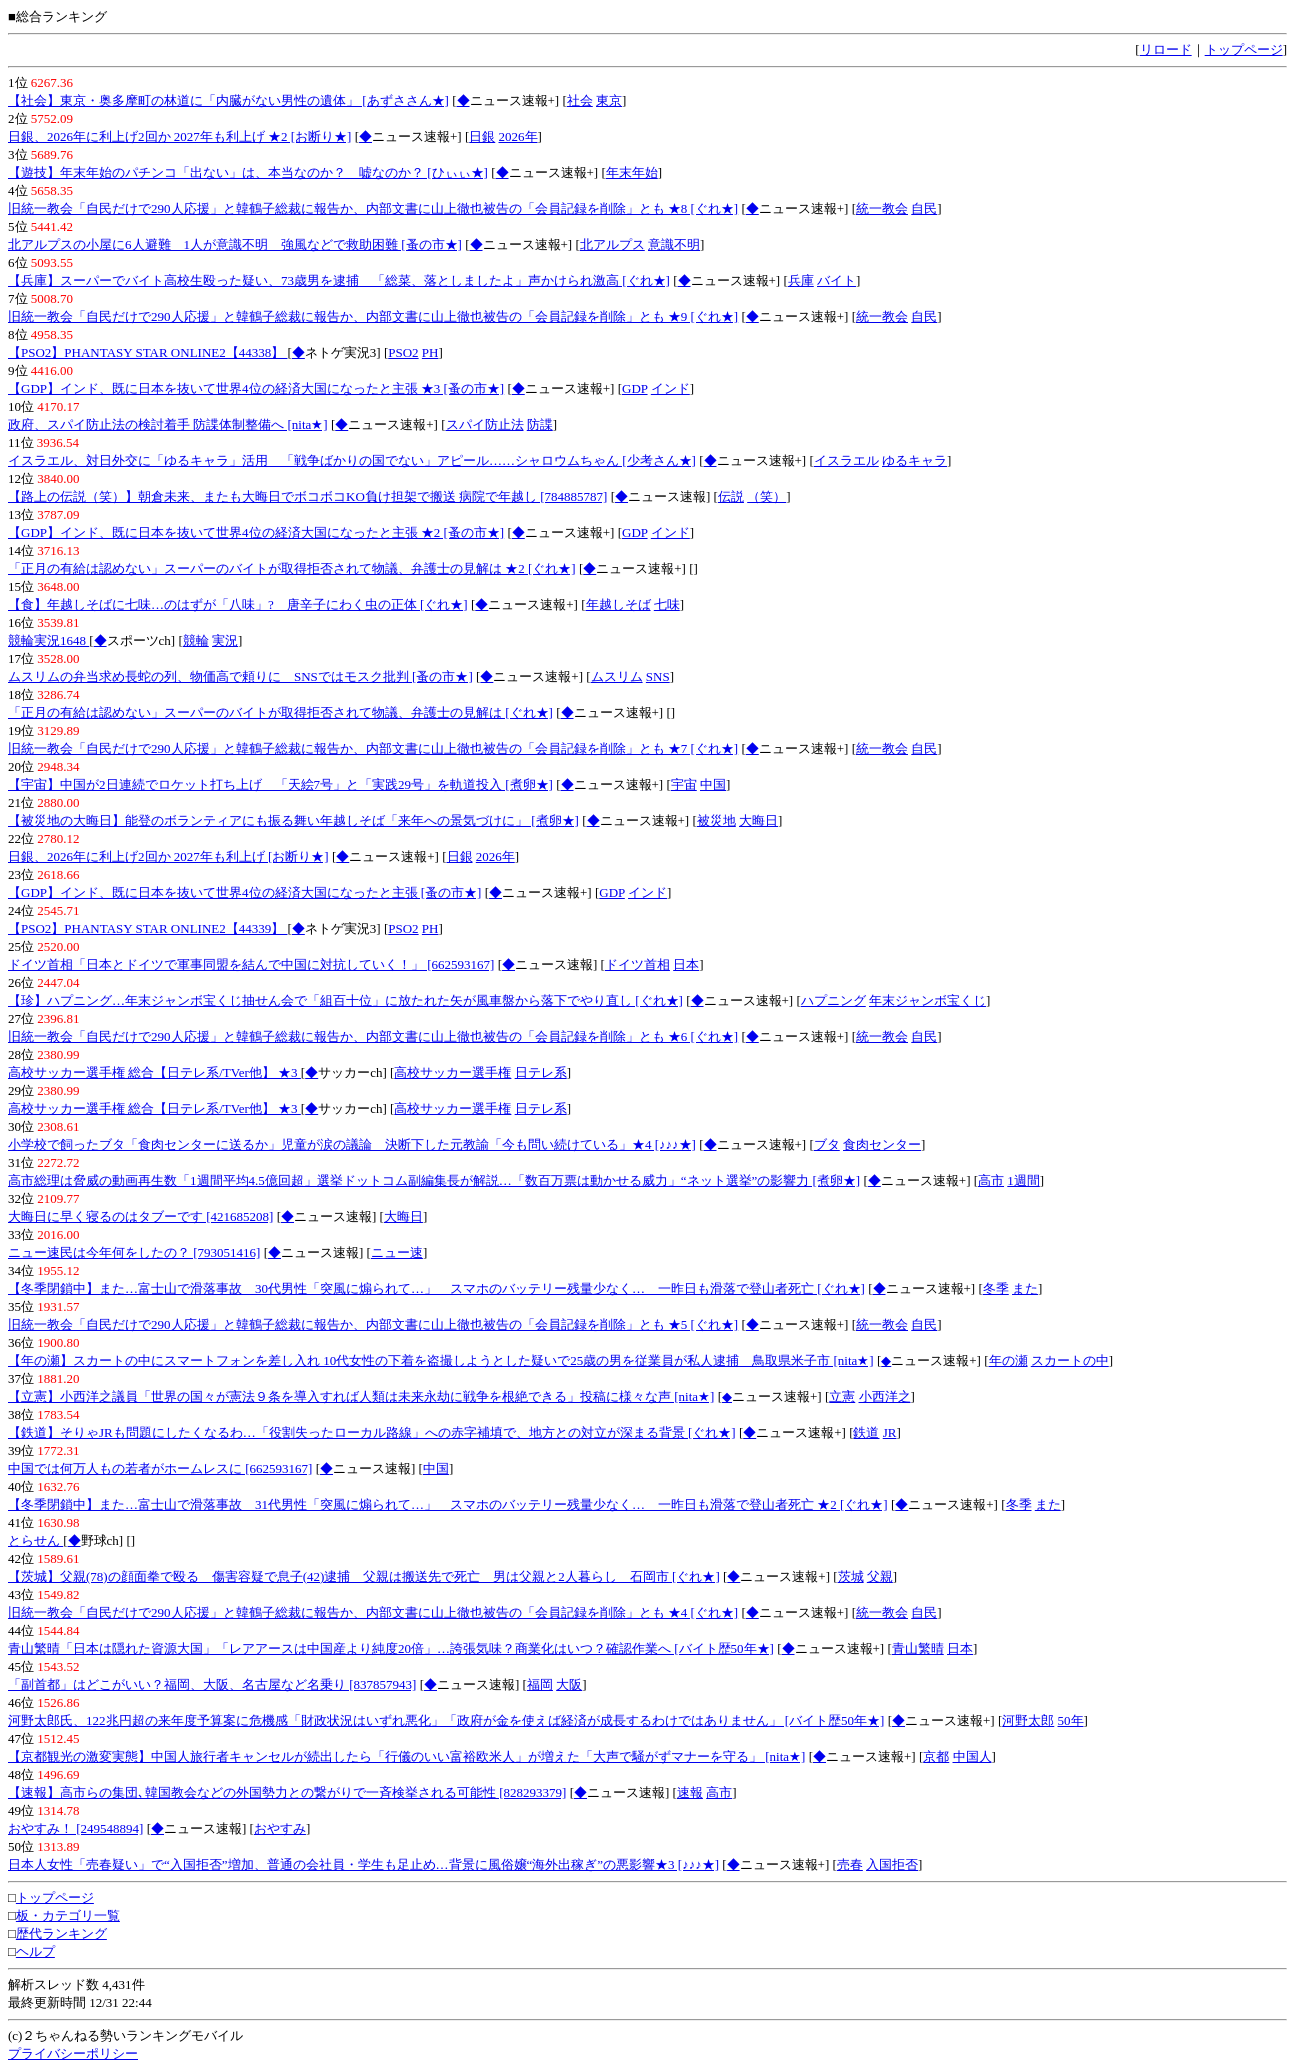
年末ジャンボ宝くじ (927, 1000)
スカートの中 (1070, 1360)
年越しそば (618, 604)
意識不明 (674, 244)
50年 (1071, 1720)
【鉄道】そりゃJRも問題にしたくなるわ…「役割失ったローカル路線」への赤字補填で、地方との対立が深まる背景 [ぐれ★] (372, 1432)
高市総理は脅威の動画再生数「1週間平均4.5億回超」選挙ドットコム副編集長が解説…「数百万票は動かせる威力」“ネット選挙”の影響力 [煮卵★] (434, 1180)
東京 (609, 100)
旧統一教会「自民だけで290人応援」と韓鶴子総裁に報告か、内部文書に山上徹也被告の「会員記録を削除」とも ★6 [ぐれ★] (373, 1036)
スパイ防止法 (485, 424)
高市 (991, 1180)
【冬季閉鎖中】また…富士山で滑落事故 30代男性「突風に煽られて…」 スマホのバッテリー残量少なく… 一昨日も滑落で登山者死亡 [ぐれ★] (436, 1288)
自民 (924, 208)
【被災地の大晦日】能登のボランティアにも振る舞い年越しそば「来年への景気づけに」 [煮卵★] (293, 820)
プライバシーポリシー (73, 2053)
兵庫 (801, 280)
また (1025, 1288)
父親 (880, 1576)
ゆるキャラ (914, 460)
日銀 (482, 136)
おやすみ (280, 1828)
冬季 (996, 1288)
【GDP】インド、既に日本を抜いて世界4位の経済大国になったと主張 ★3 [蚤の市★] (256, 388)
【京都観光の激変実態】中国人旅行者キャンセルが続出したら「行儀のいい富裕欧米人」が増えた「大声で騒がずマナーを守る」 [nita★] (406, 1756)
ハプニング (833, 1000)
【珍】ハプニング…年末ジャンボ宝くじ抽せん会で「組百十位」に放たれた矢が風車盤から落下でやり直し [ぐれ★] (345, 1000)
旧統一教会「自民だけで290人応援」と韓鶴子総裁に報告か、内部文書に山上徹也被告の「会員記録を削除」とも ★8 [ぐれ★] (373, 208)
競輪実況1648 (48, 640)
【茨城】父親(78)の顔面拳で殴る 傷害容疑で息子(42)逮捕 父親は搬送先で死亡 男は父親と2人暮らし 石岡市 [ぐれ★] (364, 1576)
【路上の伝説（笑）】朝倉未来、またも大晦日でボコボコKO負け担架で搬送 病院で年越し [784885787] (307, 496)
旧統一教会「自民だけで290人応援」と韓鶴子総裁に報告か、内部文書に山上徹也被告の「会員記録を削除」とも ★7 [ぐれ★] (373, 748)
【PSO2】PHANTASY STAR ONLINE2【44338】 (147, 352)
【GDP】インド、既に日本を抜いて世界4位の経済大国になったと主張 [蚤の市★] (244, 892)
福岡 (540, 1684)
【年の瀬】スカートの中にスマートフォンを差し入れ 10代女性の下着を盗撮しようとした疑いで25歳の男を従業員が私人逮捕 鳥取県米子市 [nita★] (441, 1360)
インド (670, 388)
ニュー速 (397, 1252)
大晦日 (758, 820)
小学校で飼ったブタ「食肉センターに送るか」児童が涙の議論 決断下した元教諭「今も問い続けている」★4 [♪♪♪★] (352, 1144)
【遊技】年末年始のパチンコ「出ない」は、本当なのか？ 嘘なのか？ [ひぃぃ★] (248, 172)
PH (430, 352)
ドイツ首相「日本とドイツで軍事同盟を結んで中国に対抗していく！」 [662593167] (251, 964)
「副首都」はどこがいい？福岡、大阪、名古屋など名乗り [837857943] (212, 1684)
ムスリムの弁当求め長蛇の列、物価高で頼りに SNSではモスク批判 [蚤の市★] (240, 676)
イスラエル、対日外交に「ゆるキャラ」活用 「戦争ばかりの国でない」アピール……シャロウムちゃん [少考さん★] (352, 460)
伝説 (731, 496)
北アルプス (612, 244)
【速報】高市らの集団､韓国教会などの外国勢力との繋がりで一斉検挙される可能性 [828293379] (287, 1792)
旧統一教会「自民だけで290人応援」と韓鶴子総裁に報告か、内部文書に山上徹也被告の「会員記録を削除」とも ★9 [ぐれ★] (373, 316)
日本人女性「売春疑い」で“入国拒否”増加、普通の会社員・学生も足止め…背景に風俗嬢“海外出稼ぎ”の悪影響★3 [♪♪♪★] (363, 1864)
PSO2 (403, 352)
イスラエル (846, 460)
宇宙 (684, 784)
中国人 (972, 1756)
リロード (1166, 49)
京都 (936, 1756)
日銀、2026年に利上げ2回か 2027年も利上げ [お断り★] (168, 856)
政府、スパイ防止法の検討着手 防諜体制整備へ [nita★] (168, 424)
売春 (850, 1864)
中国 (713, 784)
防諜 (540, 424)
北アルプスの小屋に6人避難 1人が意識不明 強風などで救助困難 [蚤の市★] (235, 244)
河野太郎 (1028, 1720)
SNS (658, 676)
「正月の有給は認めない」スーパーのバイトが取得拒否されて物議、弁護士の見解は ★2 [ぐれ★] (292, 568)
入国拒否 (892, 1864)
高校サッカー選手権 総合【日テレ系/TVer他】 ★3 (154, 1072)
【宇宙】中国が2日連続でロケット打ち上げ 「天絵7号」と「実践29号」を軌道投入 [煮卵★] (280, 784)
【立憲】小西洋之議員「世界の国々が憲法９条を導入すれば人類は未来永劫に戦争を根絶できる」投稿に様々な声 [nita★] (361, 1396)
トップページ (1244, 49)
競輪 (196, 640)
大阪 (569, 1684)
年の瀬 (1008, 1360)
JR (890, 1432)
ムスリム (617, 676)
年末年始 (632, 172)
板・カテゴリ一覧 (68, 1915)
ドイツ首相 (637, 964)
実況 (225, 640)
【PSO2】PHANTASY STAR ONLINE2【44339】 (147, 928)
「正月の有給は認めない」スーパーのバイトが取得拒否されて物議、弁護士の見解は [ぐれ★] (280, 712)
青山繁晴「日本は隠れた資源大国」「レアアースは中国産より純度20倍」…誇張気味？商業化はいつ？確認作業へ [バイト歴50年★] (391, 1648)
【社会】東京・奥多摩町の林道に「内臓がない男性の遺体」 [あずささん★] (228, 100)
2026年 (518, 136)
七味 (667, 604)
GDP (635, 388)
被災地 (716, 820)
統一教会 (882, 208)
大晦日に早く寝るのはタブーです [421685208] (140, 1216)
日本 (686, 964)
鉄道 (866, 1432)
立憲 (842, 1396)
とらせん (35, 1540)
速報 (690, 1792)
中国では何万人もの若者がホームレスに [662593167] (160, 1468)
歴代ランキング (61, 1933)
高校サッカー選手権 (452, 1072)
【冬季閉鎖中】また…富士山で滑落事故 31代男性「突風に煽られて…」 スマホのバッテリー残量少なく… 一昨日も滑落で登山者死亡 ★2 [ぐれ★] (448, 1504)
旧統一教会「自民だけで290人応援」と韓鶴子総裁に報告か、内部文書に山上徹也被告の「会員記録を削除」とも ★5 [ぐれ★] (373, 1324)
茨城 (851, 1576)
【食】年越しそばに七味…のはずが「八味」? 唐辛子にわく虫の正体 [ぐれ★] (238, 604)
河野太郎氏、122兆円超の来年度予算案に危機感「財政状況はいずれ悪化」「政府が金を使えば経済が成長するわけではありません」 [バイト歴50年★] (446, 1720)
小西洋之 (885, 1396)
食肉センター (882, 1144)
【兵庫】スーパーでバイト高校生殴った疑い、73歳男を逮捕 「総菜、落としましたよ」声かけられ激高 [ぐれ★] (339, 280)
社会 (580, 100)
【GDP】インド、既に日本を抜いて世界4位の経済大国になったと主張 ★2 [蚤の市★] (256, 532)
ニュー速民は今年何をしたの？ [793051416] (134, 1252)
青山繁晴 (918, 1648)
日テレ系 (541, 1072)
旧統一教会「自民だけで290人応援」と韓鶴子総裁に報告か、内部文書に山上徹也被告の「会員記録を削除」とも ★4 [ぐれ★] (373, 1612)
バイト (836, 280)
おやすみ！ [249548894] (75, 1828)
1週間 (1023, 1180)
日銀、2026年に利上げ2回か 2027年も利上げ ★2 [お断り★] (179, 136)
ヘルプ (35, 1951)
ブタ (827, 1144)
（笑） (766, 496)
